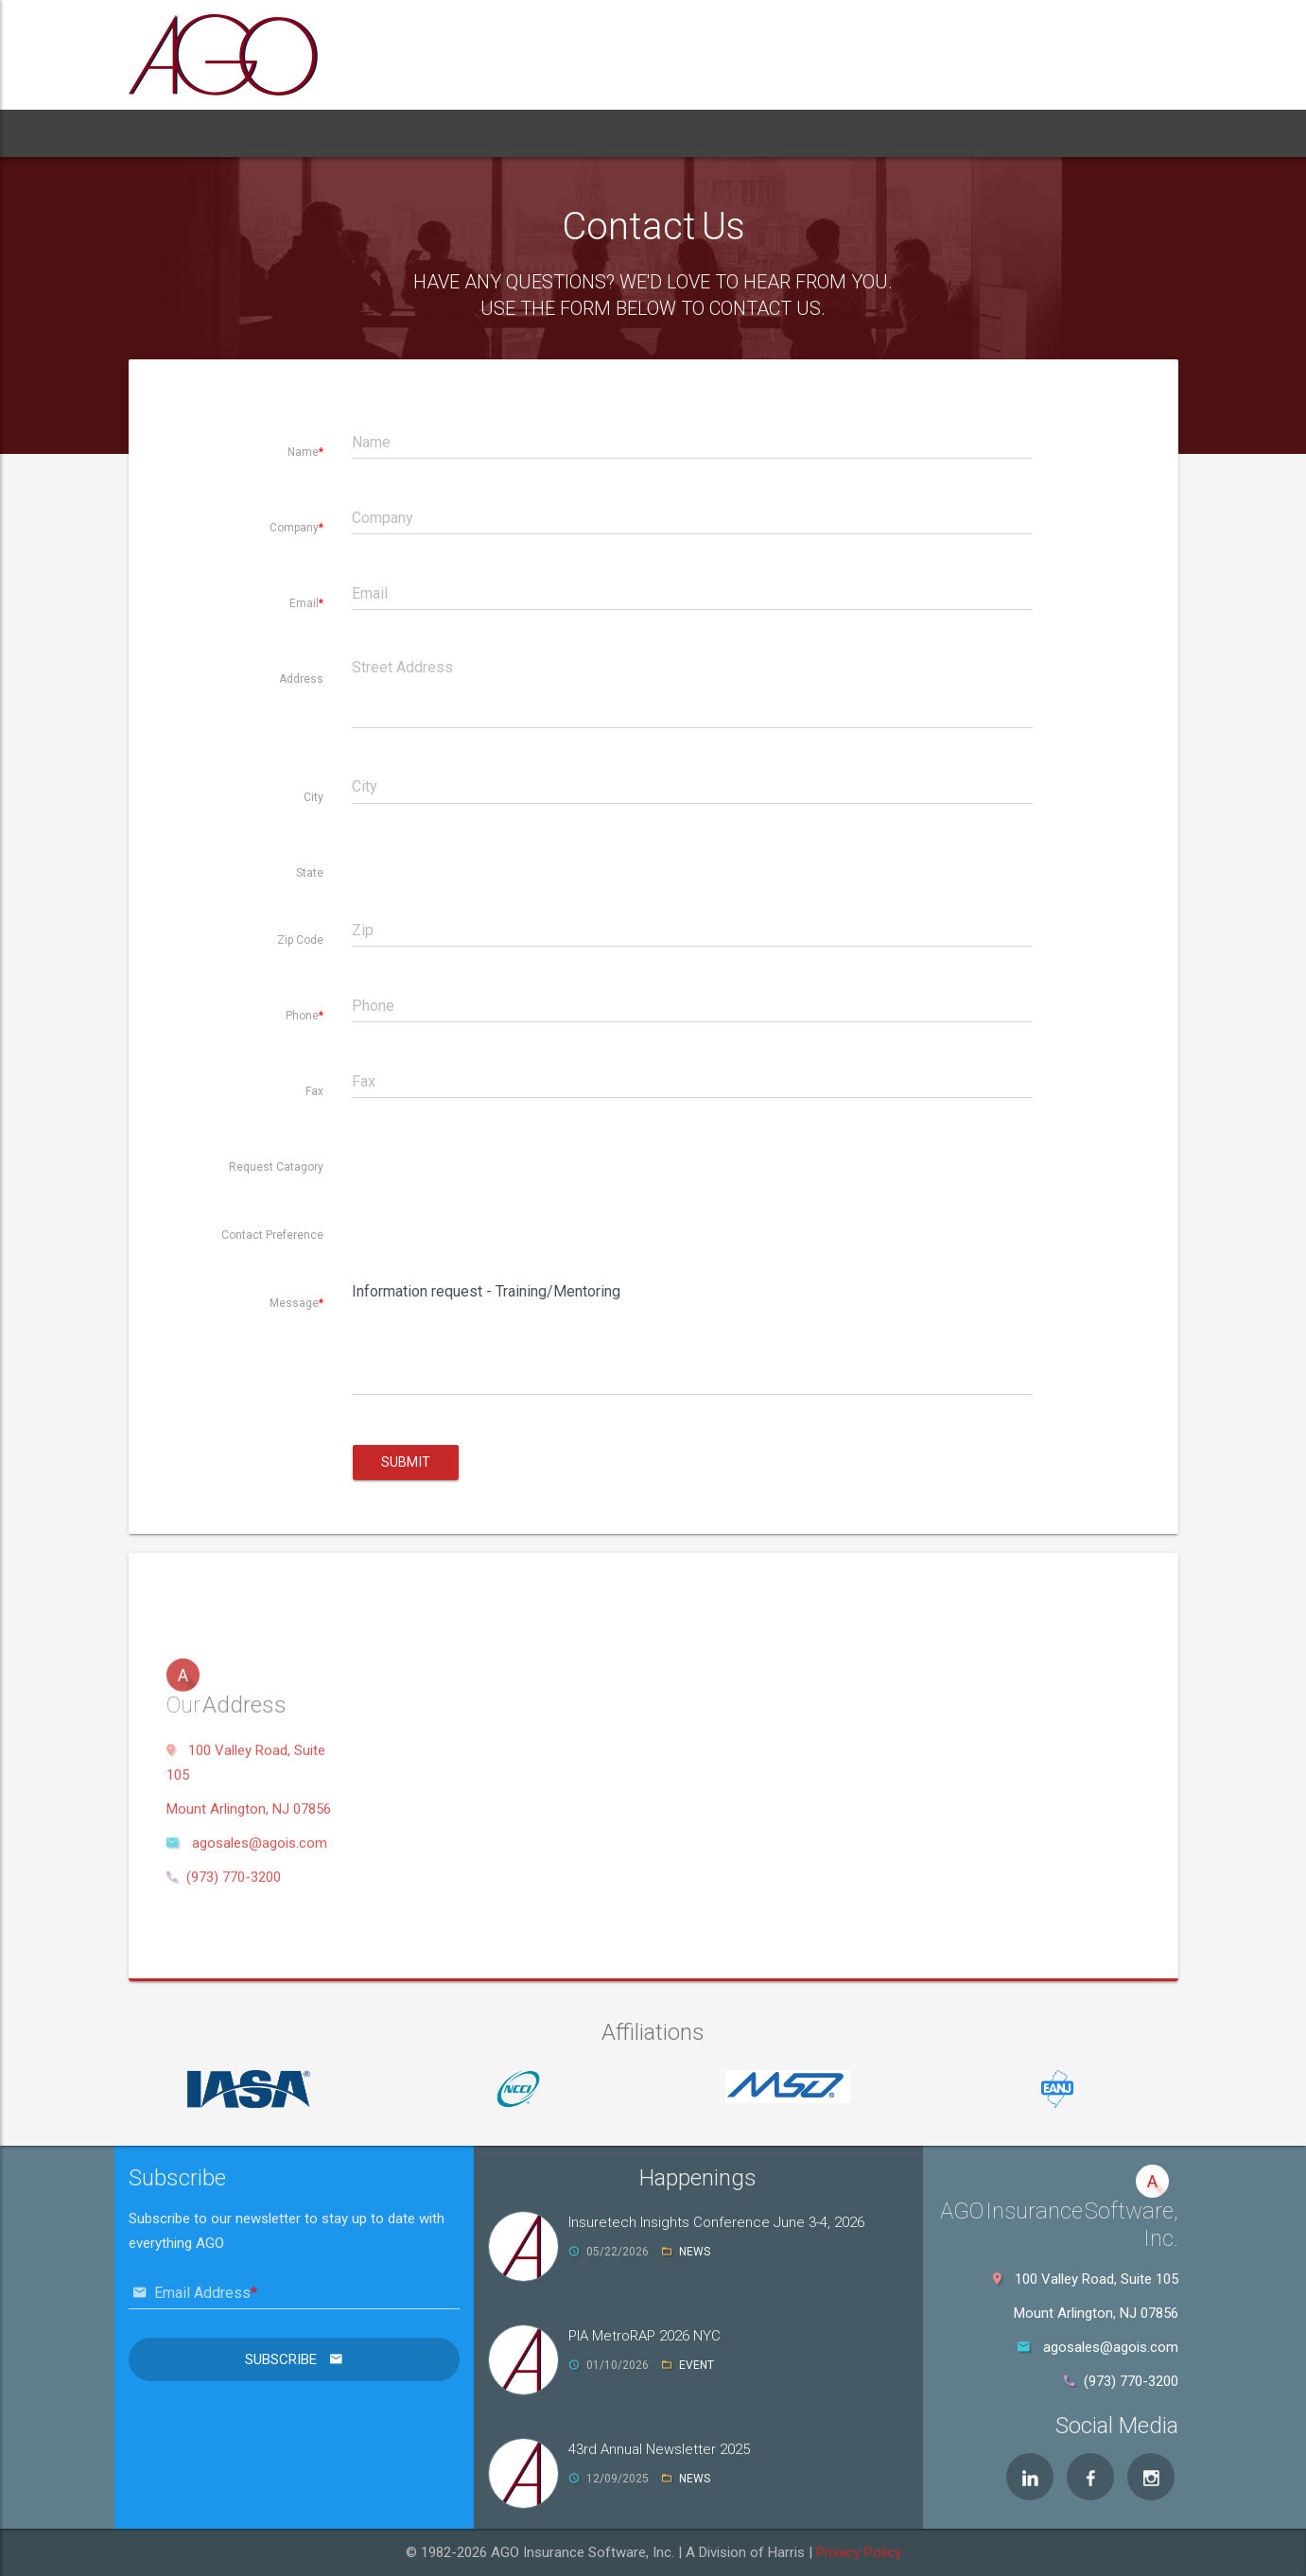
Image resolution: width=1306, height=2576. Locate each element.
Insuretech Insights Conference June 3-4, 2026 (716, 2222)
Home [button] (167, 133)
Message (294, 1303)
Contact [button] (722, 133)
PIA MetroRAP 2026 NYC (644, 2335)
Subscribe (283, 2359)
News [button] (639, 133)
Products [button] (340, 133)
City (313, 797)
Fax (314, 1091)
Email (304, 603)
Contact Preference (272, 1235)
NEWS (694, 2251)
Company (294, 527)
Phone (302, 1015)
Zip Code (300, 940)
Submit (405, 1462)
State (309, 872)
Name (303, 452)
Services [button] (455, 133)
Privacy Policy (858, 2552)
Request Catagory (276, 1167)
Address (301, 679)
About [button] (244, 133)
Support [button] (557, 133)
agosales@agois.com (259, 2068)
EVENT (696, 2365)
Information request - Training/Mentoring (692, 1335)
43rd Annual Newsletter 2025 (659, 2449)
